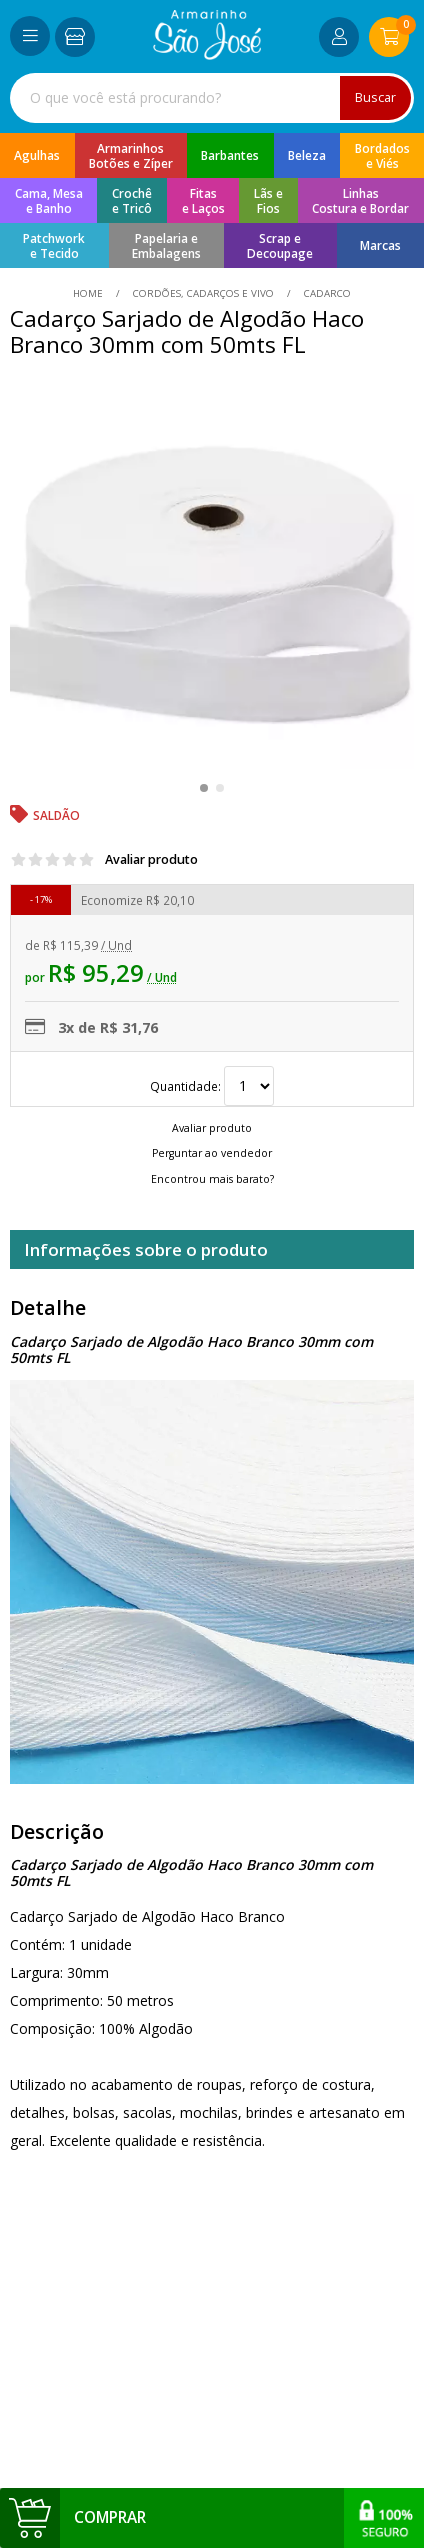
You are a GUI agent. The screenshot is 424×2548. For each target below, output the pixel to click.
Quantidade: (212, 1086)
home (89, 293)
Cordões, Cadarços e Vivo (203, 293)
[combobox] (212, 98)
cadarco (326, 293)
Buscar (375, 97)
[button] (204, 788)
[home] (207, 54)
